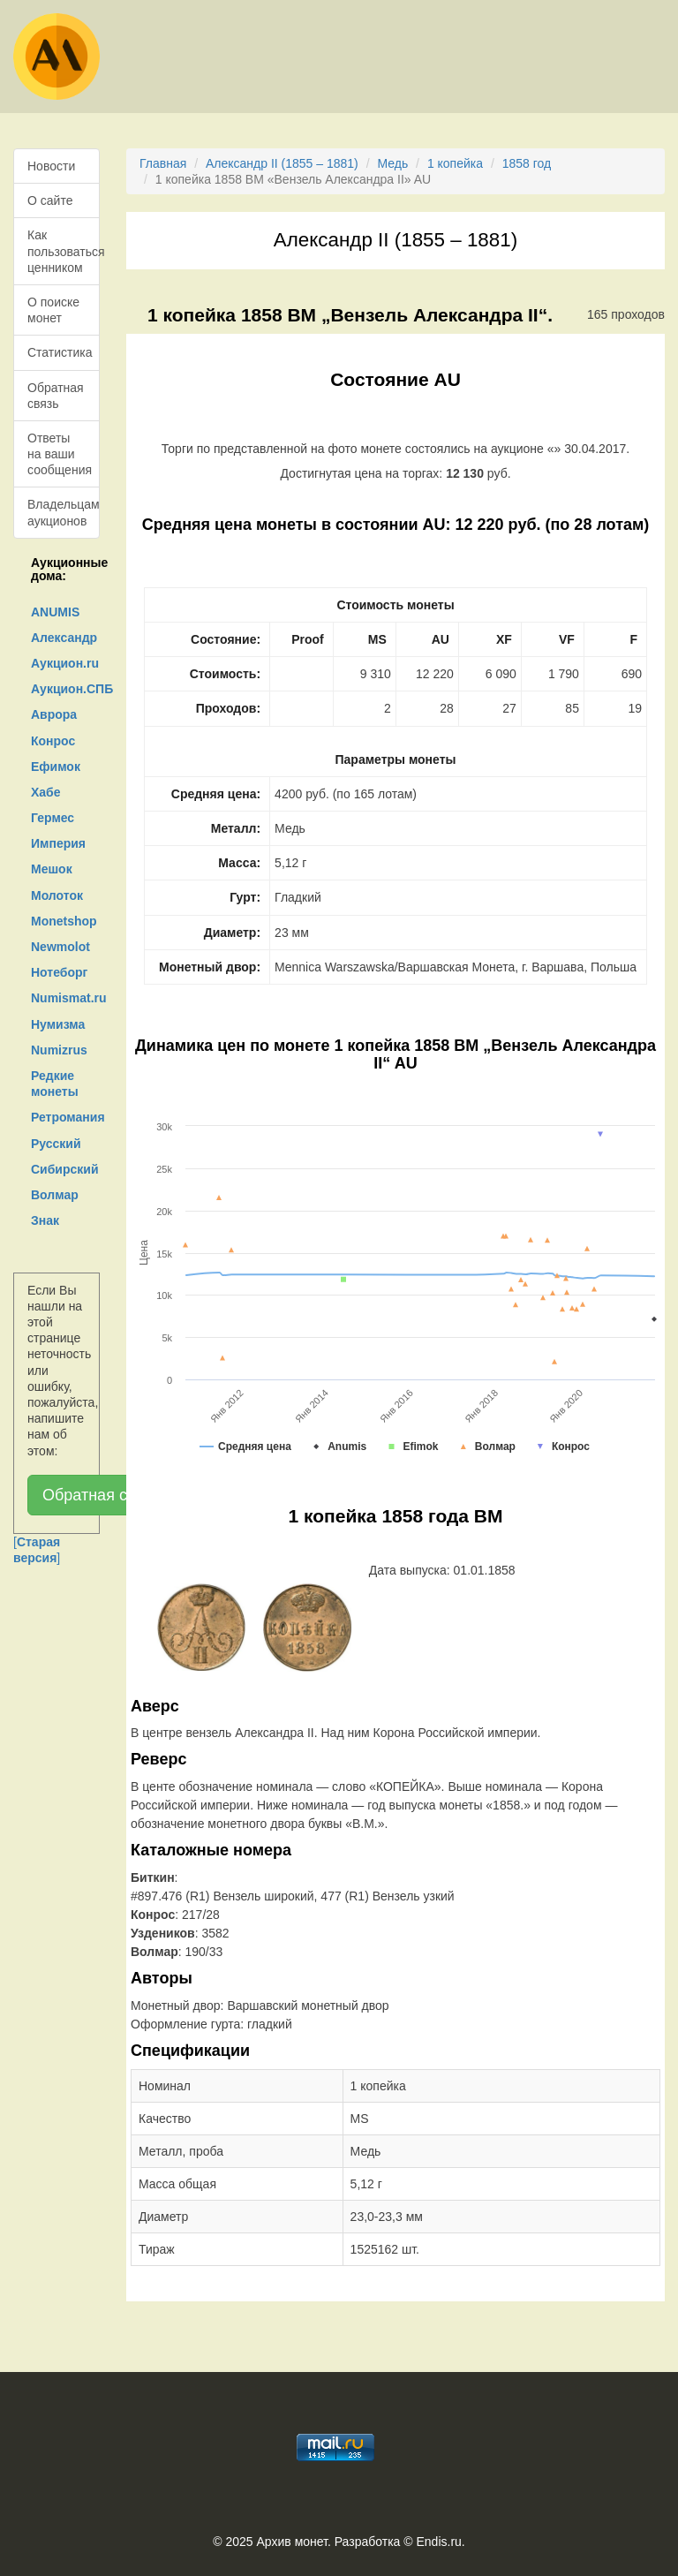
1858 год (526, 163)
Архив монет (292, 2541)
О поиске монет (53, 310)
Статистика (60, 352)
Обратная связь (55, 396)
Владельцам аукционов (63, 512)
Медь (392, 163)
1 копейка (455, 163)
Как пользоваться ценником (63, 251)
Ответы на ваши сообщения (59, 454)
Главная (162, 163)
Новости (51, 166)
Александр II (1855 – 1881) (282, 163)
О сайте (49, 200)
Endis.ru (438, 2541)
